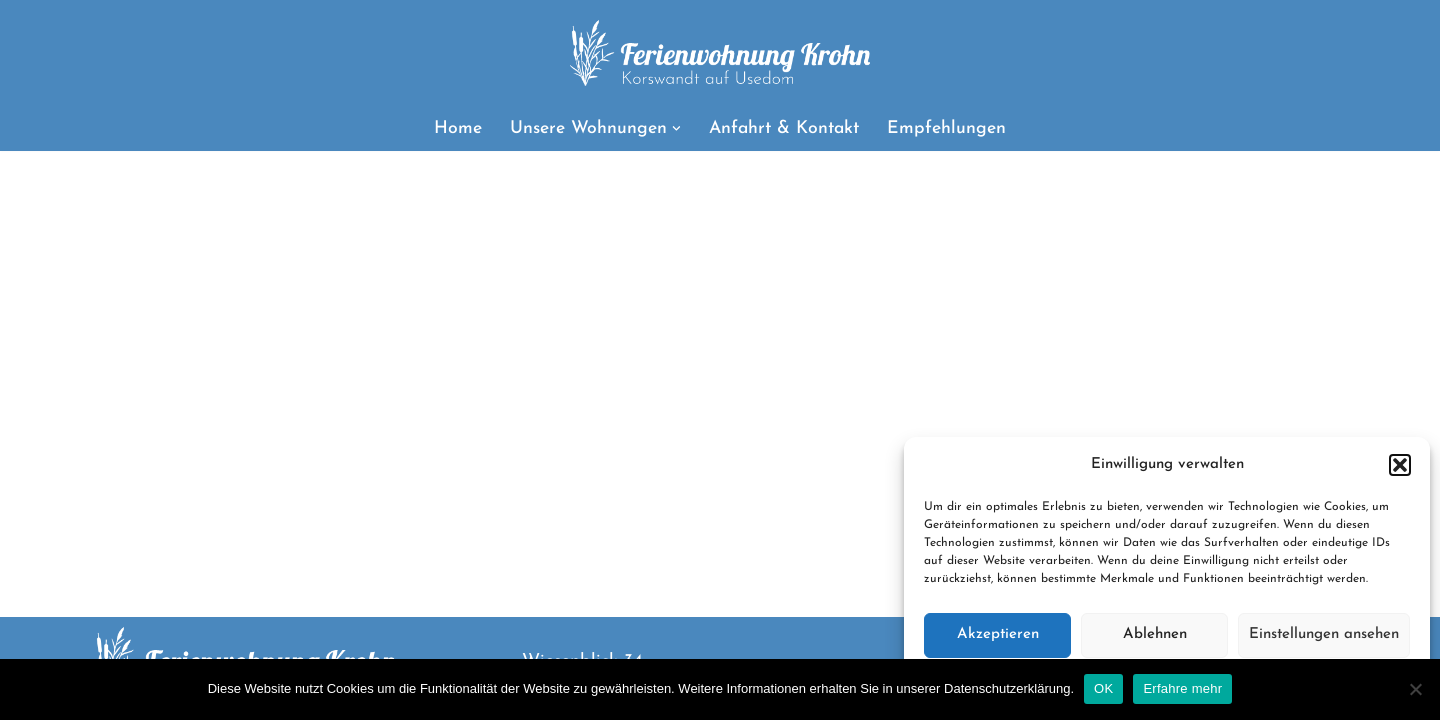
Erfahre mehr (1182, 688)
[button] (1400, 465)
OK (1103, 688)
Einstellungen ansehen (1324, 634)
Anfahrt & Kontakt (784, 128)
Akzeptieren (998, 634)
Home (458, 128)
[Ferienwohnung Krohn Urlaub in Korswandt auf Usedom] (720, 53)
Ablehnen (1155, 634)
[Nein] (1415, 689)
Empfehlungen (946, 128)
